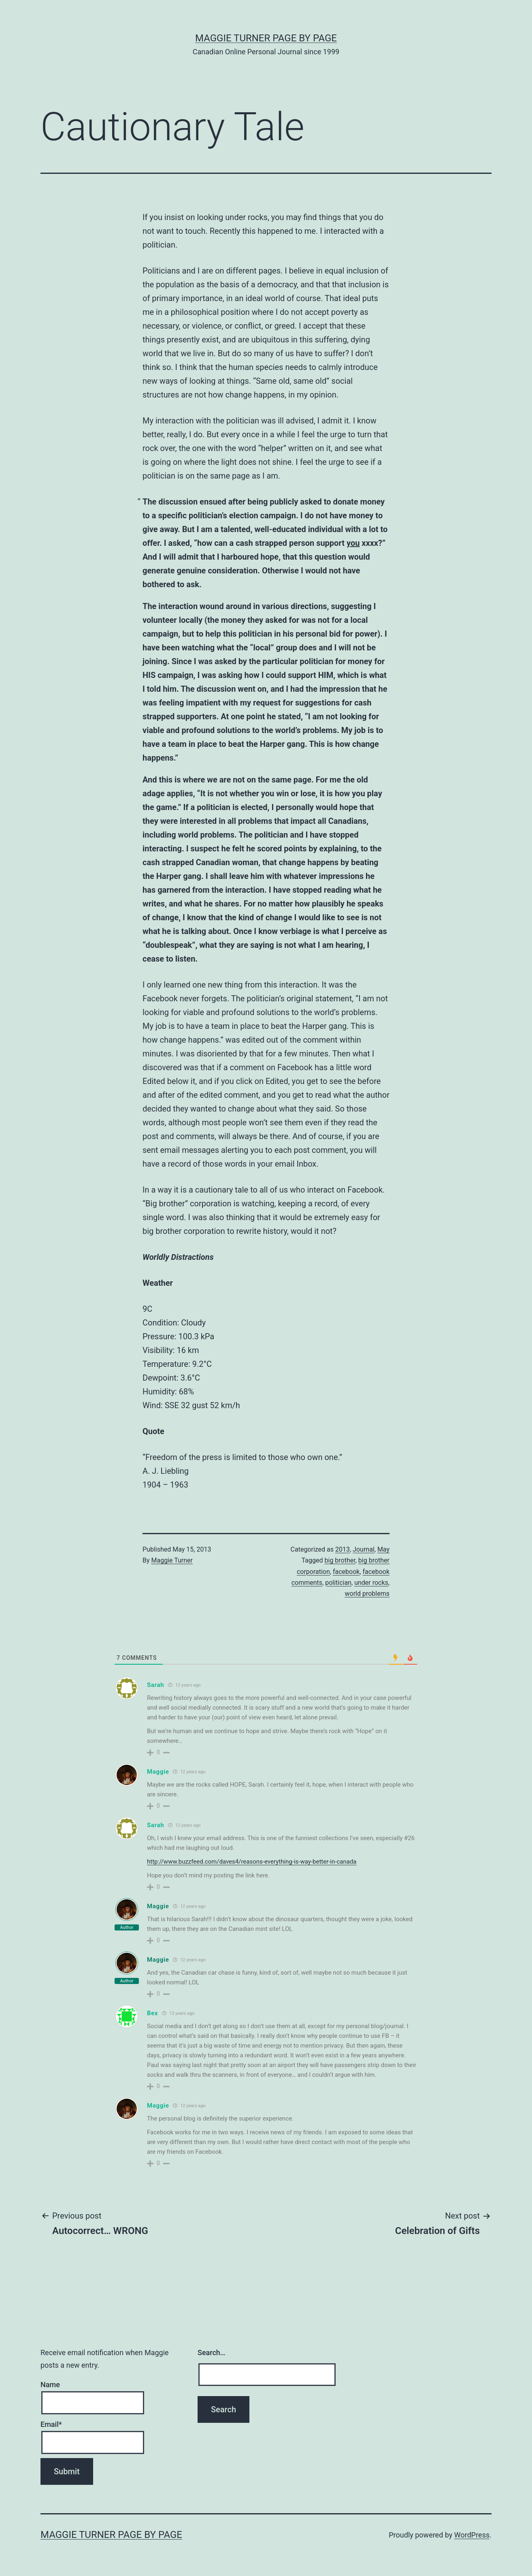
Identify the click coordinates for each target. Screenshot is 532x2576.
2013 (342, 1549)
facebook (346, 1572)
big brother (340, 1560)
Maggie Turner (172, 1560)
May (383, 1549)
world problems (367, 1593)
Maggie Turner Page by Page (266, 38)
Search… (212, 2352)
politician (338, 1582)
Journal (364, 1549)
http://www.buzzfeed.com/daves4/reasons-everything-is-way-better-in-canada (252, 1861)
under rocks (371, 1582)
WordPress (471, 2535)
